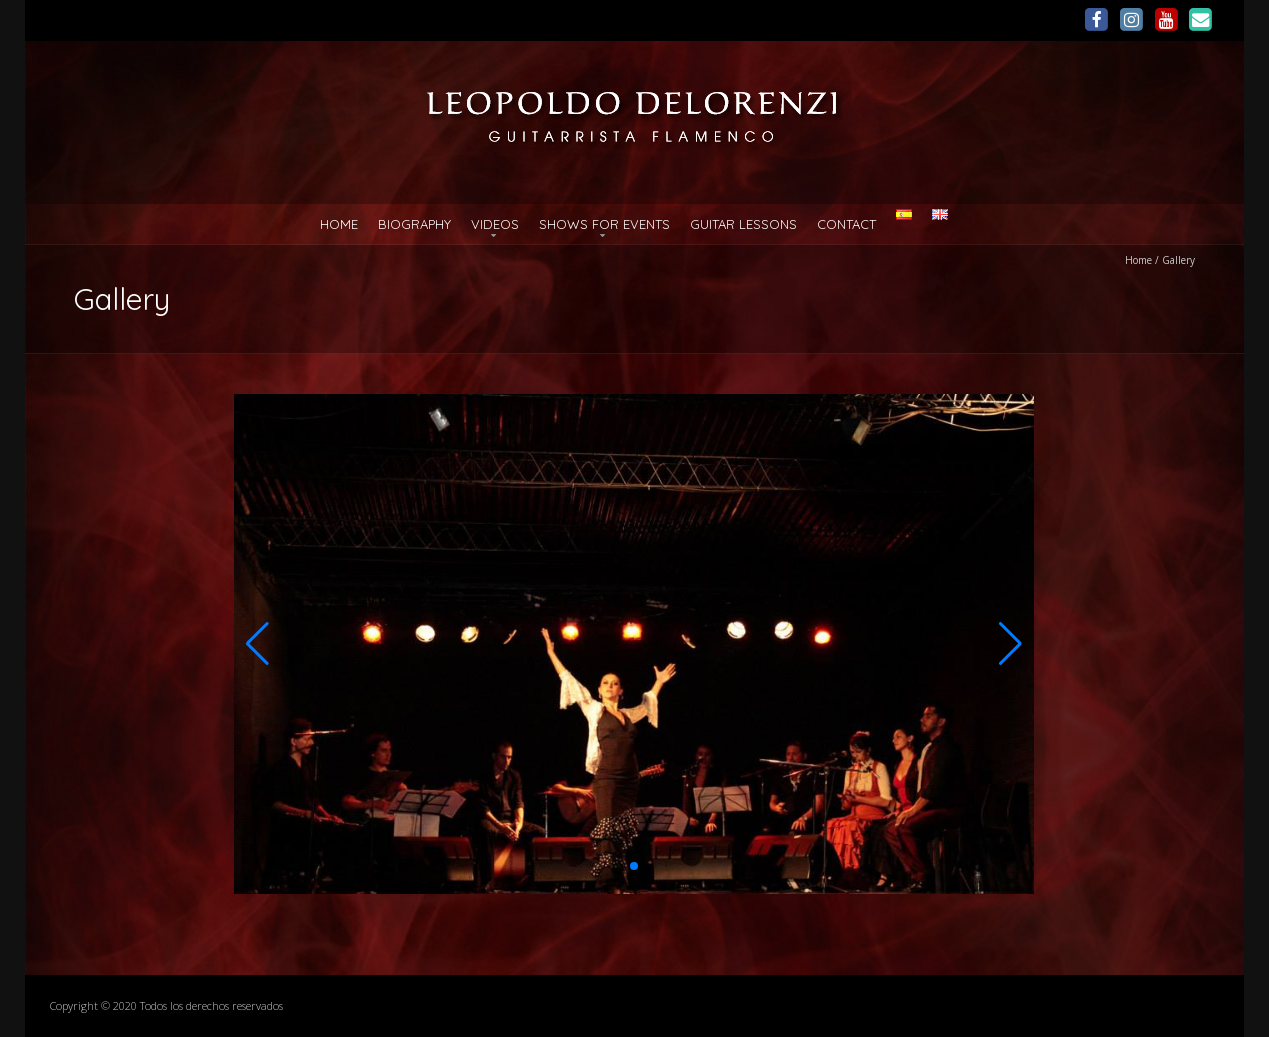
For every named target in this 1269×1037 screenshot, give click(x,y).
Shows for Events (604, 224)
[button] (257, 644)
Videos (495, 224)
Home (339, 224)
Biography (414, 224)
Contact (846, 224)
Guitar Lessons (743, 224)
